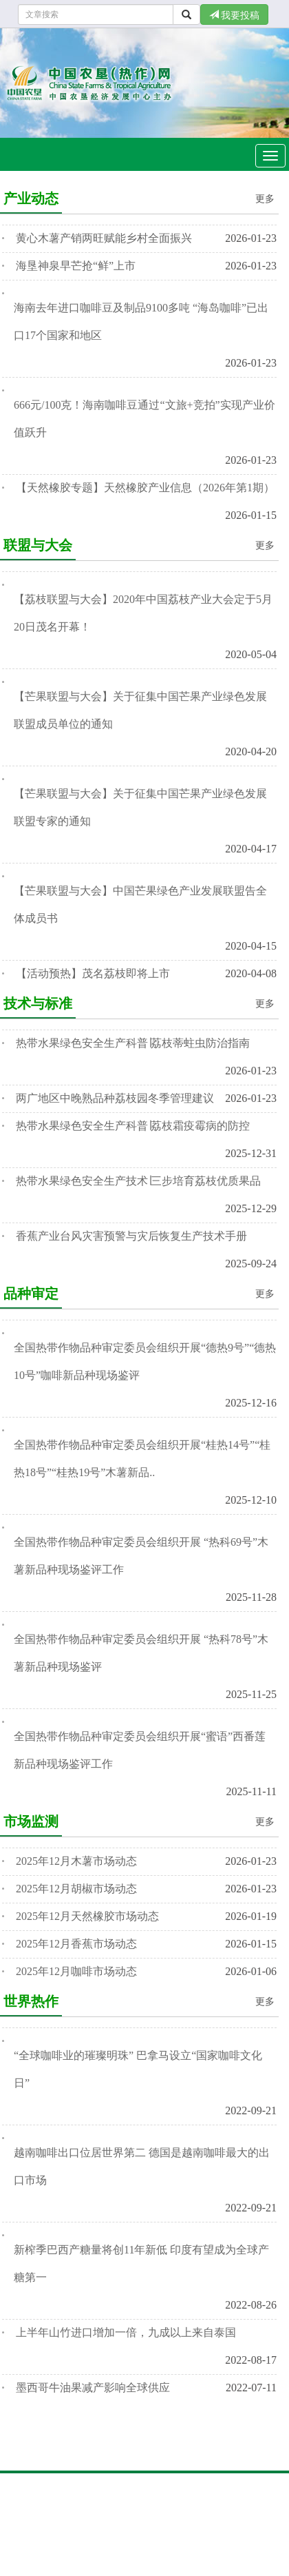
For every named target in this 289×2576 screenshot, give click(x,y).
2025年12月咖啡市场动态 (76, 1971)
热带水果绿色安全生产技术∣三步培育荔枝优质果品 (138, 1181)
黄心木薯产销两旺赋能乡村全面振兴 (104, 238)
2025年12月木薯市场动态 (76, 1861)
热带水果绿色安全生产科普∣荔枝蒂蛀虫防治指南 (133, 1043)
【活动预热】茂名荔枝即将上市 (93, 973)
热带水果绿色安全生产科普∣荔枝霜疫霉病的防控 (133, 1126)
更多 (265, 199)
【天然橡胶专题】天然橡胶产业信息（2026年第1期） (145, 487)
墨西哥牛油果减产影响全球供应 (93, 2387)
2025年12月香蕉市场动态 (76, 1944)
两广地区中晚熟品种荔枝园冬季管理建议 (115, 1098)
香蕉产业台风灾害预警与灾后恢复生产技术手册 (131, 1236)
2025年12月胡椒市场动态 (76, 1888)
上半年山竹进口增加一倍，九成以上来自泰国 (126, 2332)
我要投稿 (234, 15)
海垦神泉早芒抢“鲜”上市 (76, 266)
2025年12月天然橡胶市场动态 (87, 1916)
